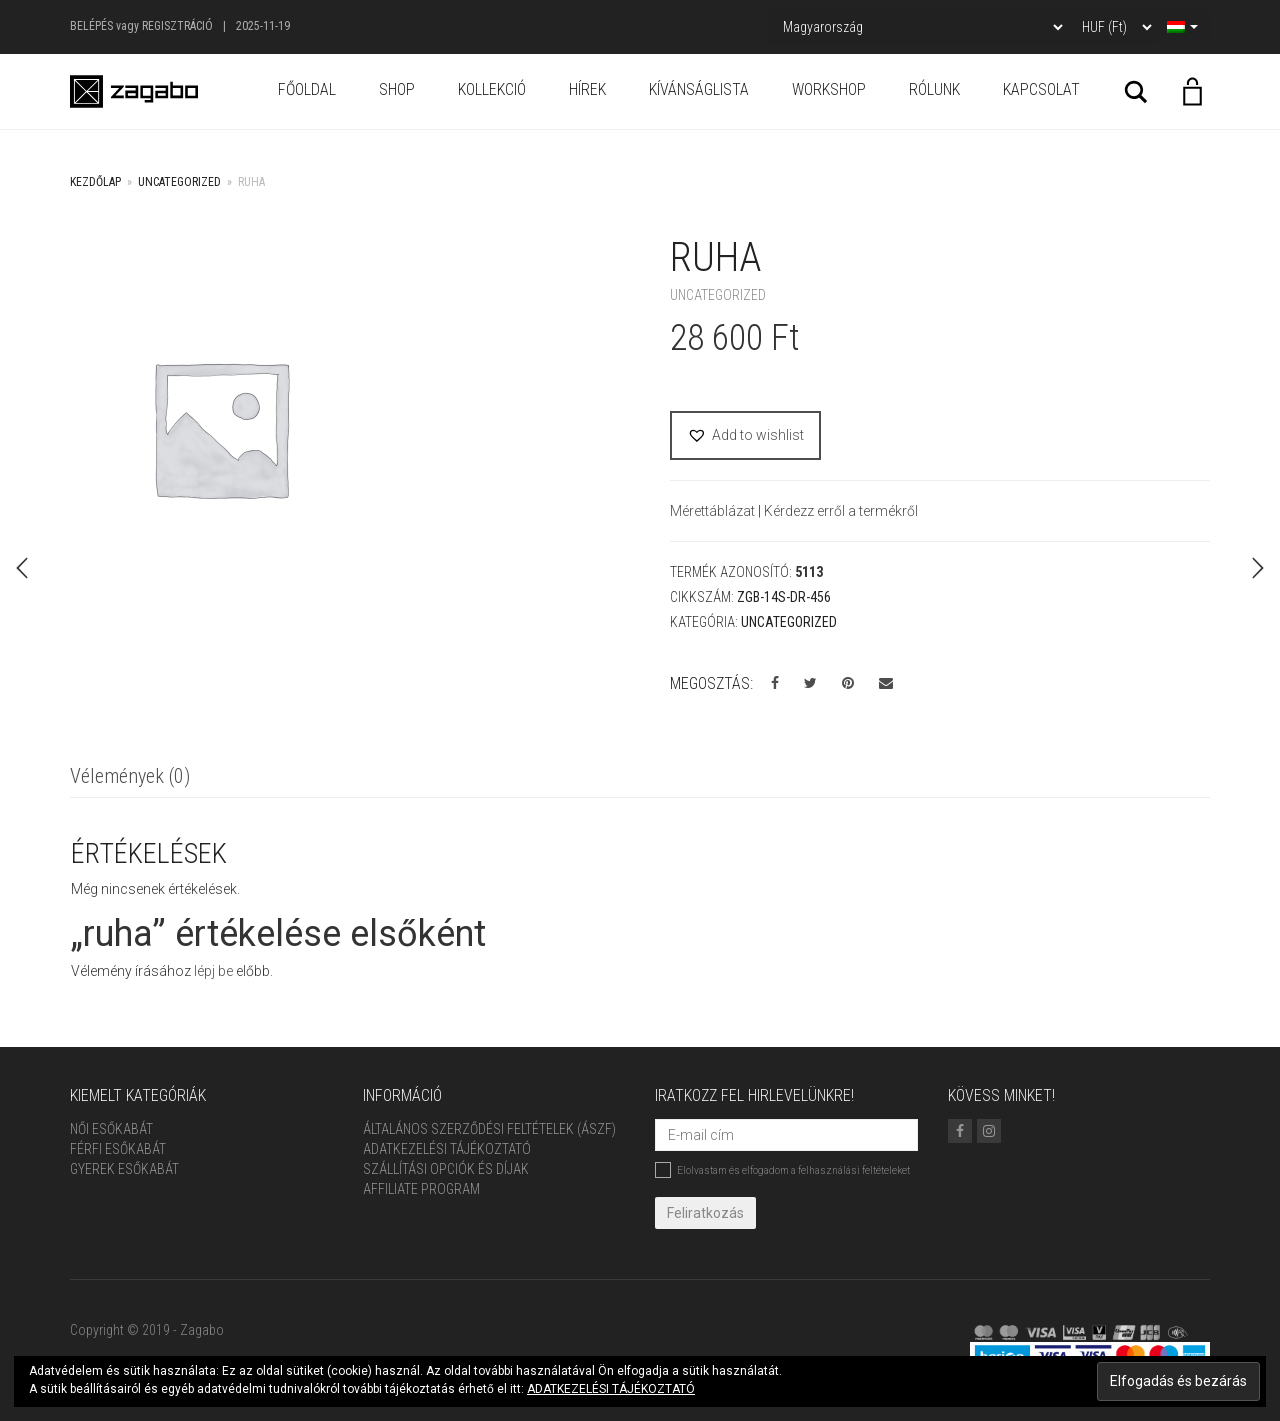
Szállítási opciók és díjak (446, 1169)
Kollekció (492, 89)
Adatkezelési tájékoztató (447, 1149)
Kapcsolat (1041, 89)
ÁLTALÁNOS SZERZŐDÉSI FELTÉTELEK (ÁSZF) (489, 1129)
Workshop (829, 89)
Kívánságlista (699, 89)
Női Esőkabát (111, 1129)
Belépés (91, 26)
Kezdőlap (95, 182)
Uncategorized (179, 182)
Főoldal (307, 89)
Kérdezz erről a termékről (841, 511)
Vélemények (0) (130, 776)
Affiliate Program (421, 1189)
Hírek (587, 89)
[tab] (130, 777)
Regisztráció (177, 26)
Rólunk (934, 89)
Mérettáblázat (714, 511)
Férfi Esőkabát (118, 1149)
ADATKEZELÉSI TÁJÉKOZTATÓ (611, 1389)
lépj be (213, 971)
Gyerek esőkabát (124, 1169)
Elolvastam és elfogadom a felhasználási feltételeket (782, 1170)
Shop (397, 89)
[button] (745, 435)
